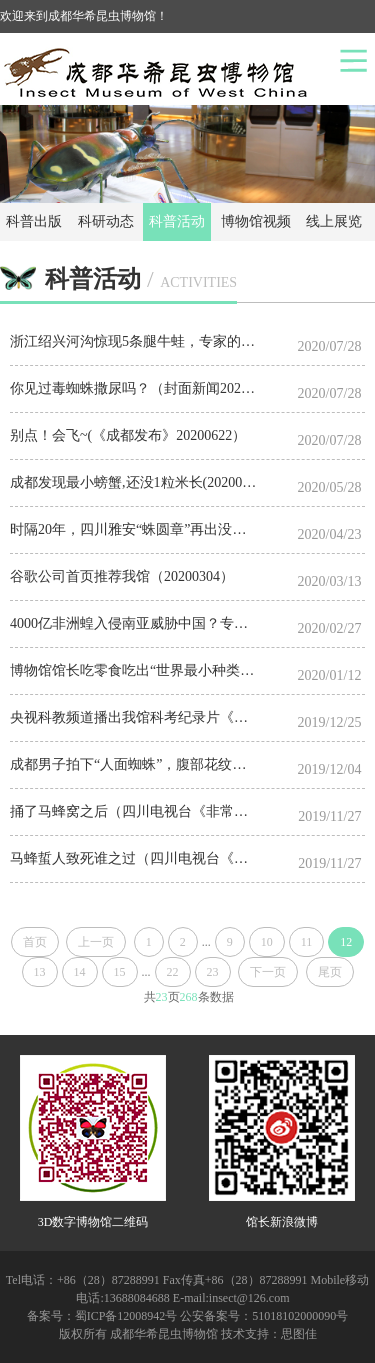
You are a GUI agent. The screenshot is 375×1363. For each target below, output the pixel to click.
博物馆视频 (256, 221)
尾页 (330, 972)
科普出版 (34, 221)
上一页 (96, 942)
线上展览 (334, 221)
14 (80, 972)
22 (173, 972)
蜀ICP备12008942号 (126, 1316)
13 (40, 972)
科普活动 (177, 221)
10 (267, 942)
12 (346, 942)
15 (120, 972)
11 (307, 942)
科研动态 (106, 221)
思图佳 (299, 1334)
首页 (35, 942)
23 (213, 972)
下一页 (268, 972)
